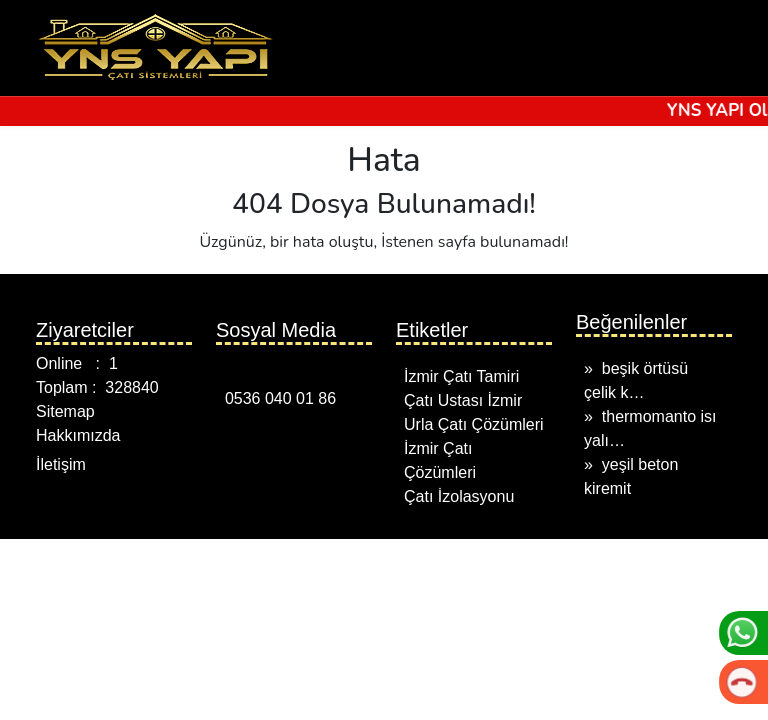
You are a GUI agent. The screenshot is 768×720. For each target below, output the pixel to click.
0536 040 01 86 (276, 398)
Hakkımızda (78, 435)
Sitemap (65, 411)
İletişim (61, 464)
